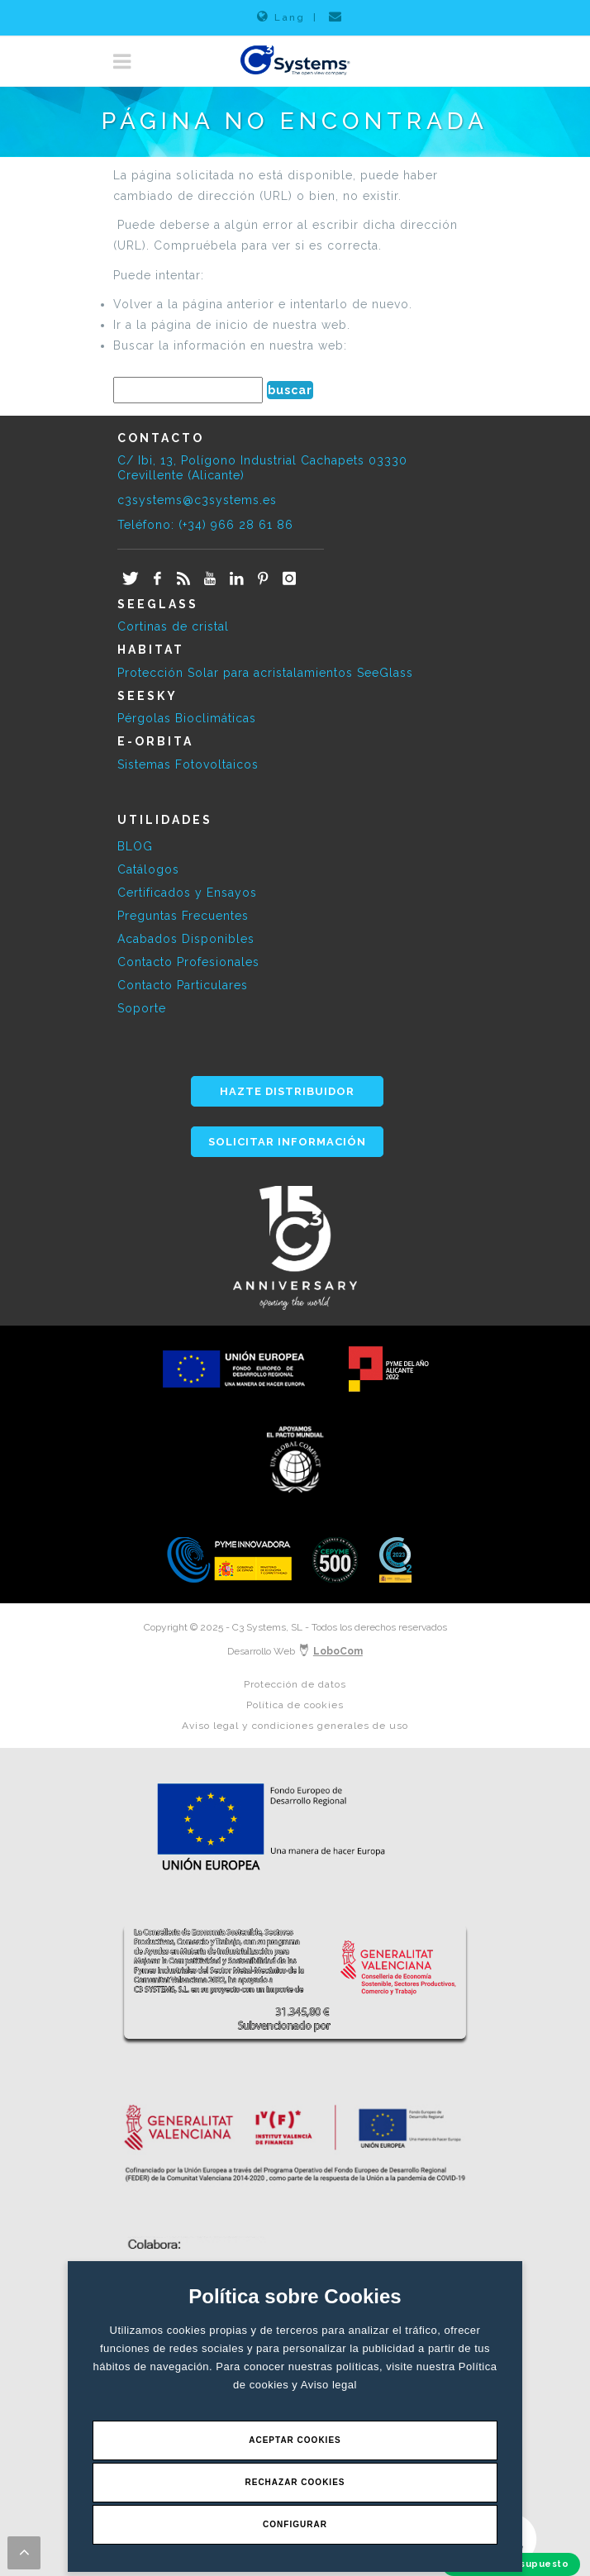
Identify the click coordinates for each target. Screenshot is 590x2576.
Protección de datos (295, 1684)
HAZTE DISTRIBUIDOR (287, 1091)
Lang (281, 16)
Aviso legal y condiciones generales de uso (295, 1725)
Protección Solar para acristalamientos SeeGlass (265, 672)
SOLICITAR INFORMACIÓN (287, 1142)
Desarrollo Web (295, 1651)
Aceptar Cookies (295, 2440)
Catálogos (148, 869)
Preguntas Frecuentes (183, 915)
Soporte (141, 1008)
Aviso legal (329, 2384)
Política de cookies (295, 1705)
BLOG (135, 846)
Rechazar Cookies (295, 2482)
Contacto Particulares (182, 985)
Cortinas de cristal (173, 626)
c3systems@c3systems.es (197, 500)
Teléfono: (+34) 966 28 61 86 (205, 524)
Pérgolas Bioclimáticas (186, 718)
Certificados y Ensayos (187, 892)
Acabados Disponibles (186, 938)
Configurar (295, 2524)
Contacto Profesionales (188, 962)
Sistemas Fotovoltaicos (188, 764)
